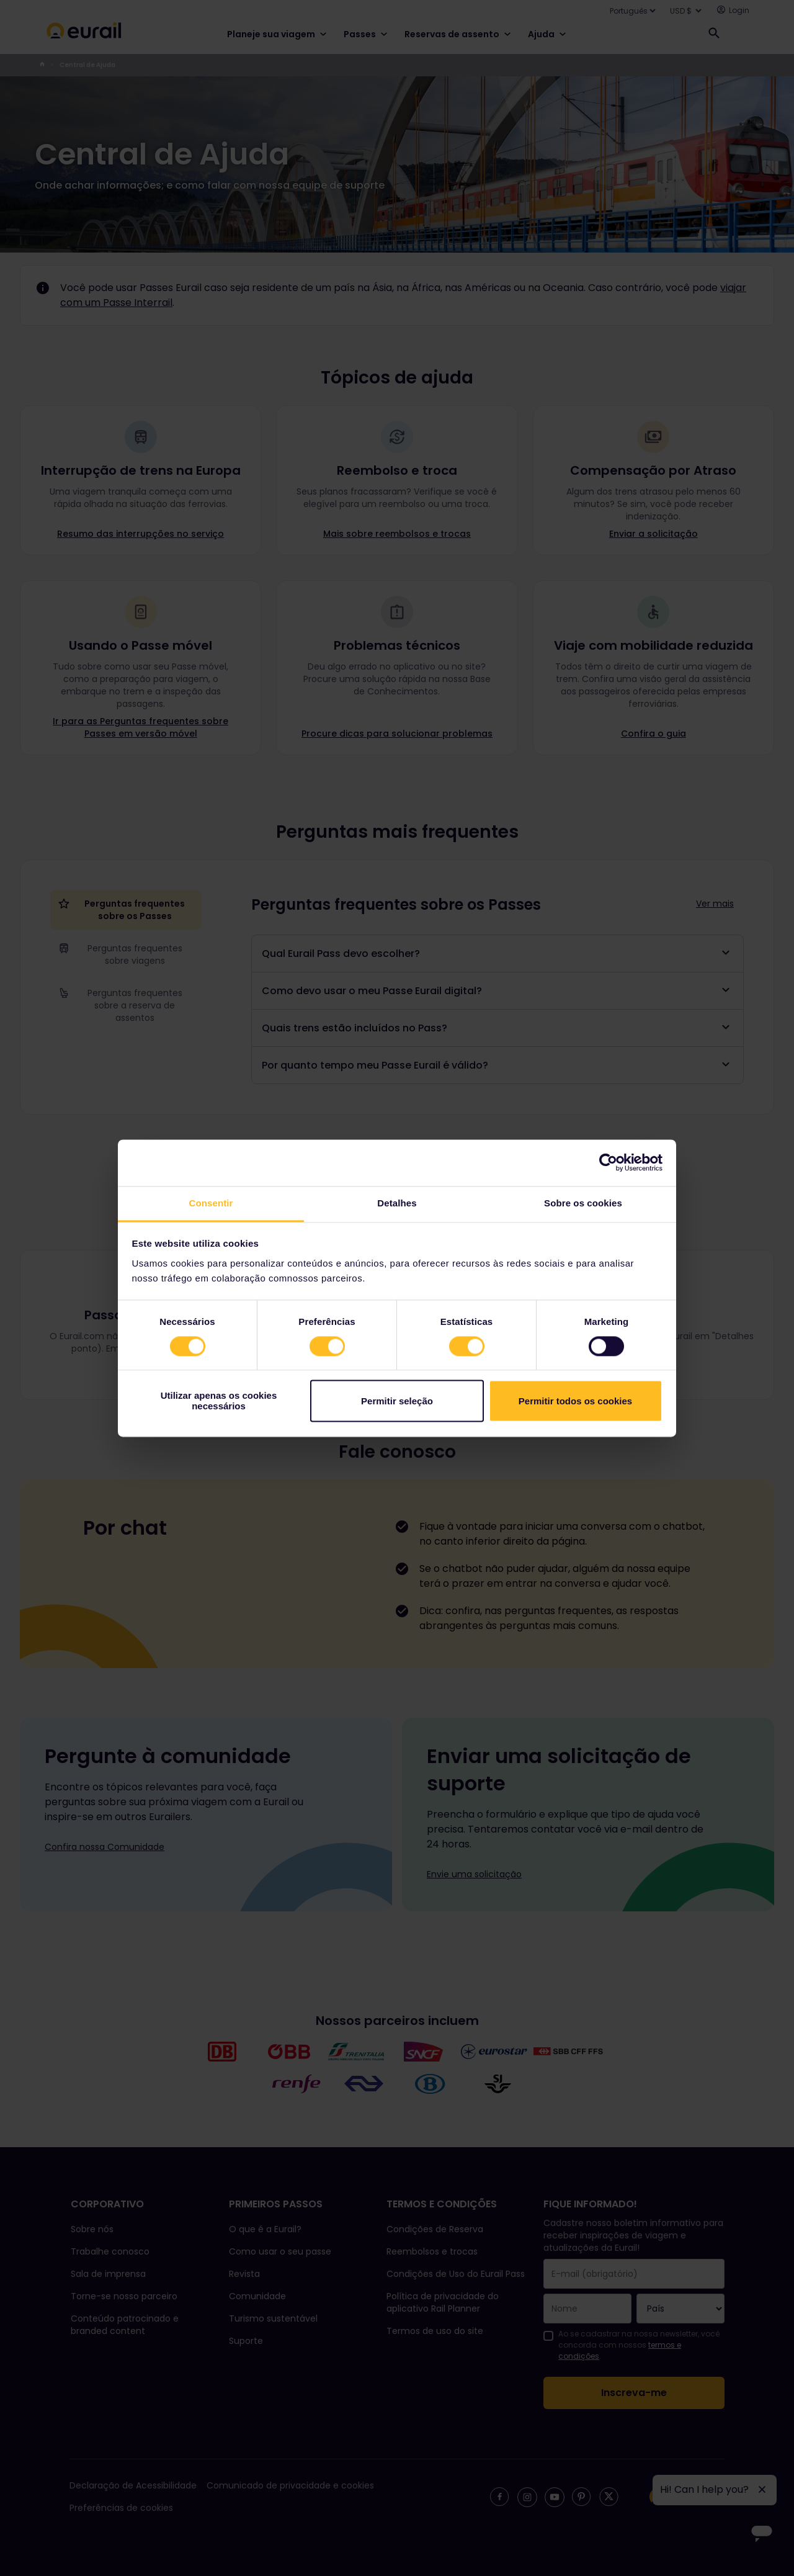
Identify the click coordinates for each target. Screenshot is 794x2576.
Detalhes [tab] (396, 1203)
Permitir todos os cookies (575, 1401)
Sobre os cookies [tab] (583, 1203)
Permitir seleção (397, 1401)
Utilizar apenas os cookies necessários (219, 1401)
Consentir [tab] (211, 1203)
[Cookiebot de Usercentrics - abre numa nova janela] (608, 1162)
